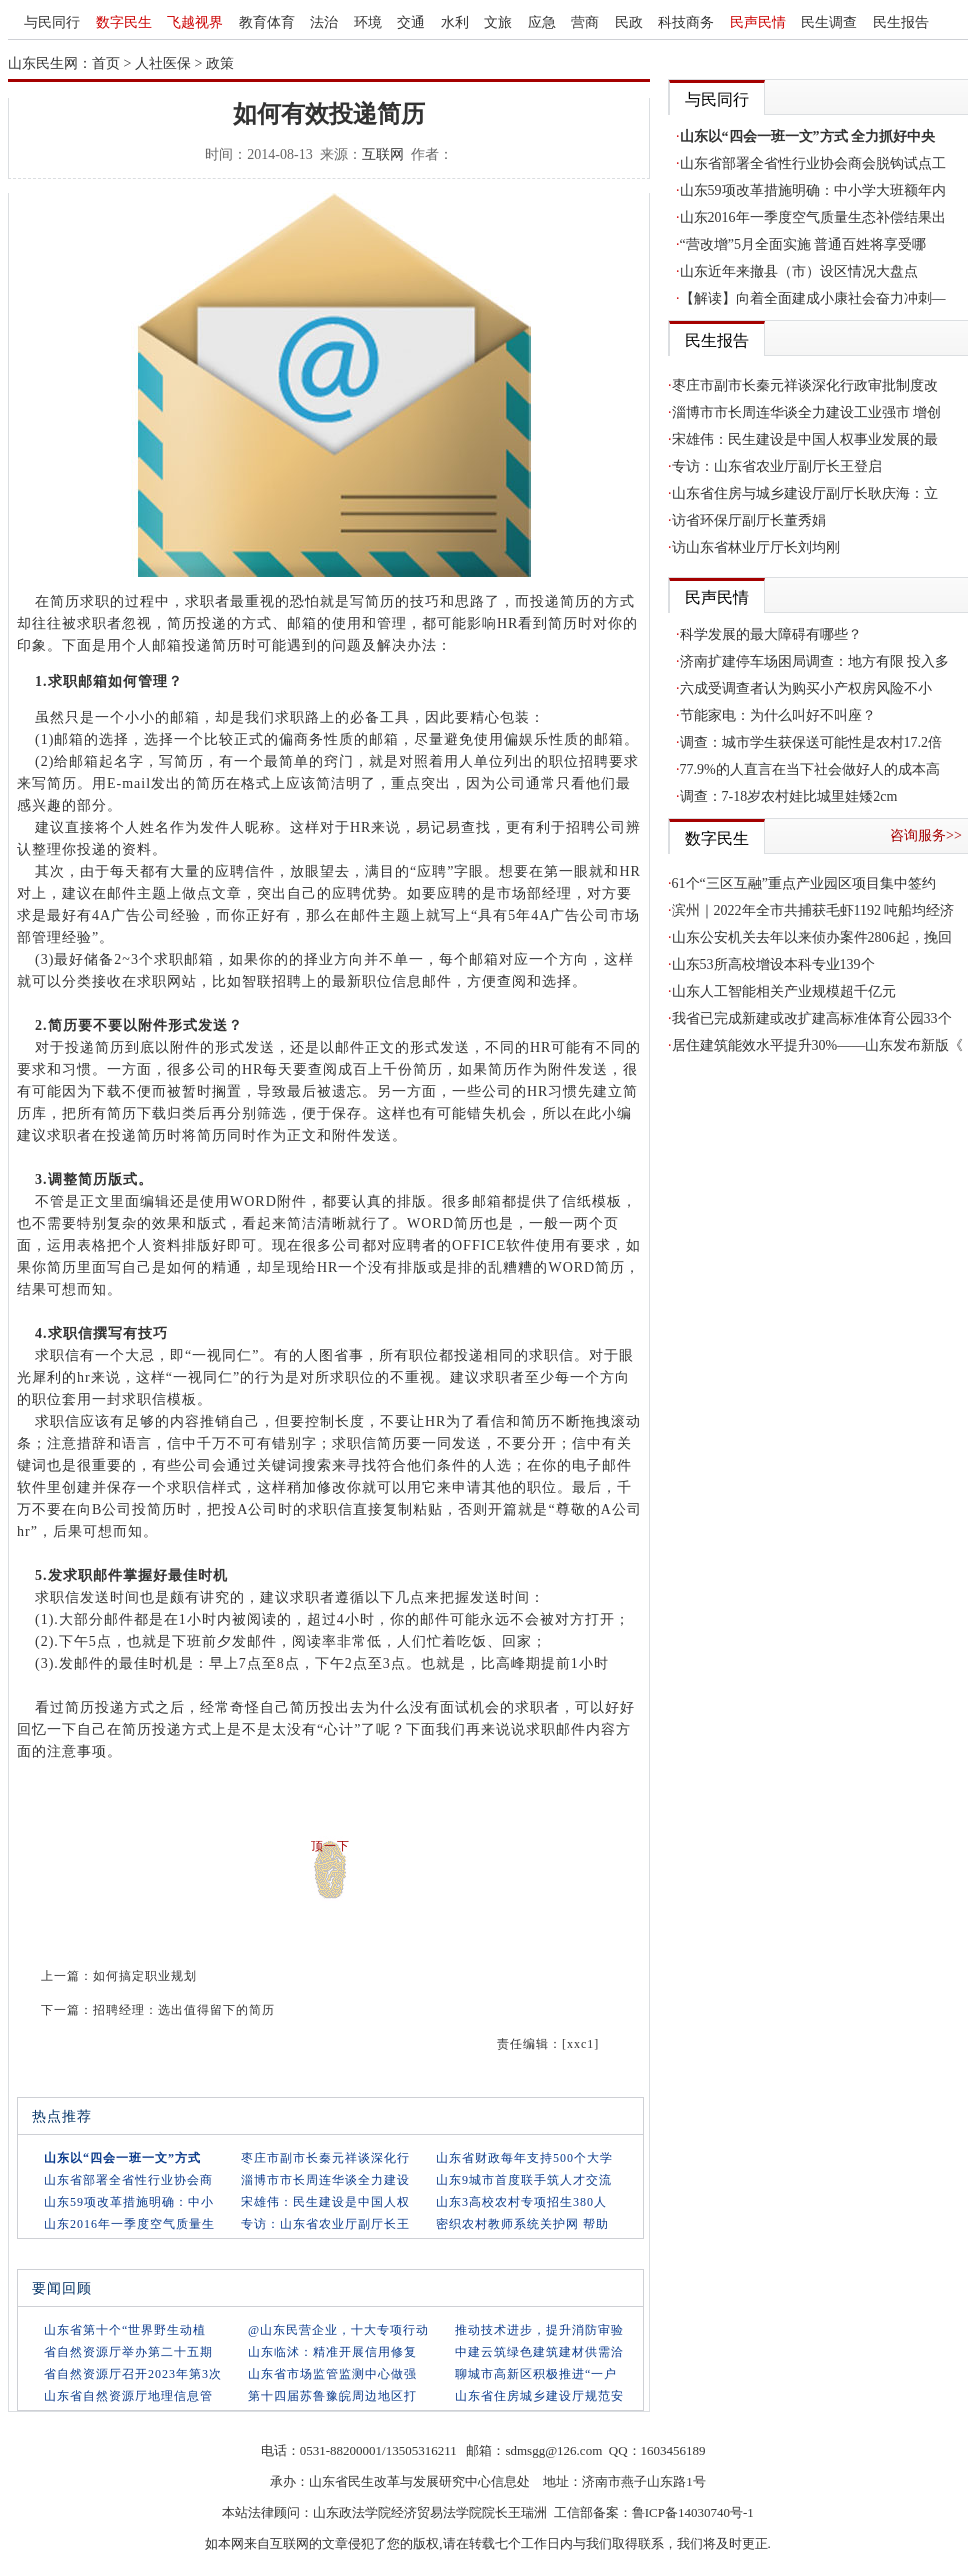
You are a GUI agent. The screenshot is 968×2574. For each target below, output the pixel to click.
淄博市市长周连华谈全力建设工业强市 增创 (807, 412)
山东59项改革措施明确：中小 (129, 2202)
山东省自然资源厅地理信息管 (128, 2396)
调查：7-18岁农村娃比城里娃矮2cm (789, 796)
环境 (368, 22)
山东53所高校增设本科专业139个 (773, 964)
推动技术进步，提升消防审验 (539, 2330)
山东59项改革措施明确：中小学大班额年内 (813, 190)
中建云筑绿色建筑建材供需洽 (539, 2352)
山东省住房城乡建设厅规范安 (539, 2396)
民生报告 (901, 22)
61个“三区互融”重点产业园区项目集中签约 (804, 883)
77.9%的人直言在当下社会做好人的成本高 (810, 769)
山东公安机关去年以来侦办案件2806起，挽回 (812, 937)
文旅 (498, 22)
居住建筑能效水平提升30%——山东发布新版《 (818, 1045)
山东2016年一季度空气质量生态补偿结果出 (813, 217)
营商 (585, 22)
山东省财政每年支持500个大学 (524, 2158)
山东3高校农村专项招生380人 (521, 2202)
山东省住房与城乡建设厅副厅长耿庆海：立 (805, 493)
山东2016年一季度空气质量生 (129, 2224)
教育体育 (267, 22)
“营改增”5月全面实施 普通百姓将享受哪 (803, 244)
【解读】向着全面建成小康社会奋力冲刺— (813, 298)
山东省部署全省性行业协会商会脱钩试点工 (813, 163)
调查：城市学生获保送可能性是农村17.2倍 (811, 742)
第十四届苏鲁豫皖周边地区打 (332, 2396)
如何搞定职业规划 (145, 1976)
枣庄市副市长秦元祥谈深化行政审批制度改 (805, 385)
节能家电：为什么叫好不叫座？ (778, 715)
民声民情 (758, 22)
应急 (542, 22)
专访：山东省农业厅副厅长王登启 (777, 466)
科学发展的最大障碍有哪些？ (771, 634)
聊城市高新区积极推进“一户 (536, 2374)
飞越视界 (195, 22)
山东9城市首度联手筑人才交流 (524, 2180)
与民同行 (52, 22)
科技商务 (686, 22)
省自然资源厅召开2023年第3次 (133, 2374)
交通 (411, 22)
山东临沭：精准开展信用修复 (332, 2352)
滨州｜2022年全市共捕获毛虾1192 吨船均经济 (813, 910)
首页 (106, 63)
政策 (220, 63)
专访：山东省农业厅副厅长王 (325, 2224)
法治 (324, 22)
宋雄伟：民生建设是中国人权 (325, 2202)
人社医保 (163, 63)
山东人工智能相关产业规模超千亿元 (784, 991)
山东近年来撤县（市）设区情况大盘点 (799, 271)
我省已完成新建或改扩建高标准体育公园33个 (812, 1018)
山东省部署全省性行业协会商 (128, 2180)
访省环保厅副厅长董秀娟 (749, 520)
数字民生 (124, 22)
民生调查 (829, 22)
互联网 (383, 154)
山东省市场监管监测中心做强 (332, 2374)
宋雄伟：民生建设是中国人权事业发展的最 (805, 439)
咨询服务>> (926, 835)
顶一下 (330, 1846)
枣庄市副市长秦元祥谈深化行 (325, 2158)
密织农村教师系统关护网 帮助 (522, 2224)
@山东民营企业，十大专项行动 (338, 2330)
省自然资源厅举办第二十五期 (128, 2352)
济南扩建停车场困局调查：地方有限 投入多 (815, 661)
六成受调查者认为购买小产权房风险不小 (806, 688)
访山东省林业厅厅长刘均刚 (756, 547)
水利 (455, 22)
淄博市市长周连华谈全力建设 (325, 2180)
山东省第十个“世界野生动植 (125, 2330)
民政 (629, 22)
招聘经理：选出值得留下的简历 (184, 2010)
